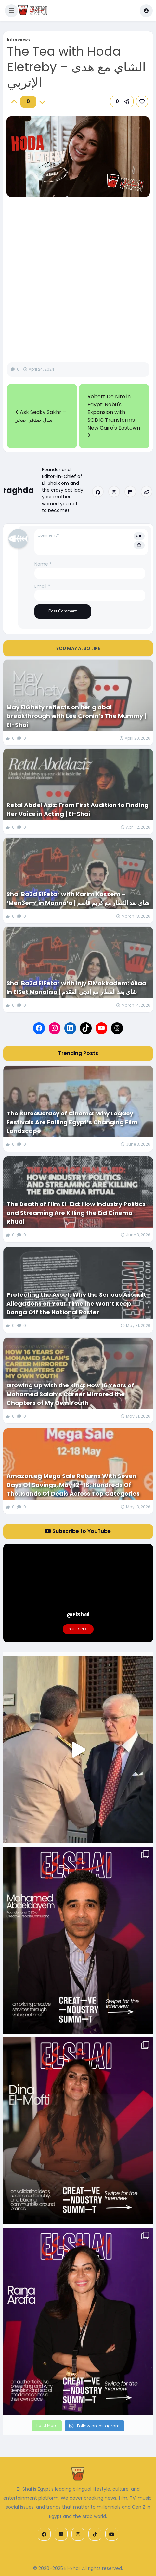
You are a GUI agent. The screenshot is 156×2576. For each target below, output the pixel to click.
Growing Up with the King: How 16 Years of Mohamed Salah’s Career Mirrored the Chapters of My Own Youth (70, 1394)
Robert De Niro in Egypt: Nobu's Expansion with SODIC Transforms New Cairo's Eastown (113, 415)
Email (42, 586)
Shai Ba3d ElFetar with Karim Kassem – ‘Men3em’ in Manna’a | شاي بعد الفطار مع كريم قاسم (77, 898)
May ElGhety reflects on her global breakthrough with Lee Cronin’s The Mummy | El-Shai (76, 716)
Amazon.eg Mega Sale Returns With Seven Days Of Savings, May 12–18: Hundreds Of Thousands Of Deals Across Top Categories (73, 1485)
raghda (18, 490)
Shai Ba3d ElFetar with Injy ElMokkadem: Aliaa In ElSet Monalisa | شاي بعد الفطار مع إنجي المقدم (76, 987)
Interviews (18, 39)
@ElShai (78, 1614)
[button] (11, 10)
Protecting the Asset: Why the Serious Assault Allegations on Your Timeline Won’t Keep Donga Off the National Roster (76, 1303)
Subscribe (78, 1629)
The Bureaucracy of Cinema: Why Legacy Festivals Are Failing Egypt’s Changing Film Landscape (72, 1122)
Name (43, 564)
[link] (142, 101)
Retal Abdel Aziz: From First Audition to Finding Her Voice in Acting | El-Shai (77, 809)
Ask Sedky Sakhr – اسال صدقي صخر (40, 416)
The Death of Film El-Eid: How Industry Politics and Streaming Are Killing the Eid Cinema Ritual (76, 1213)
